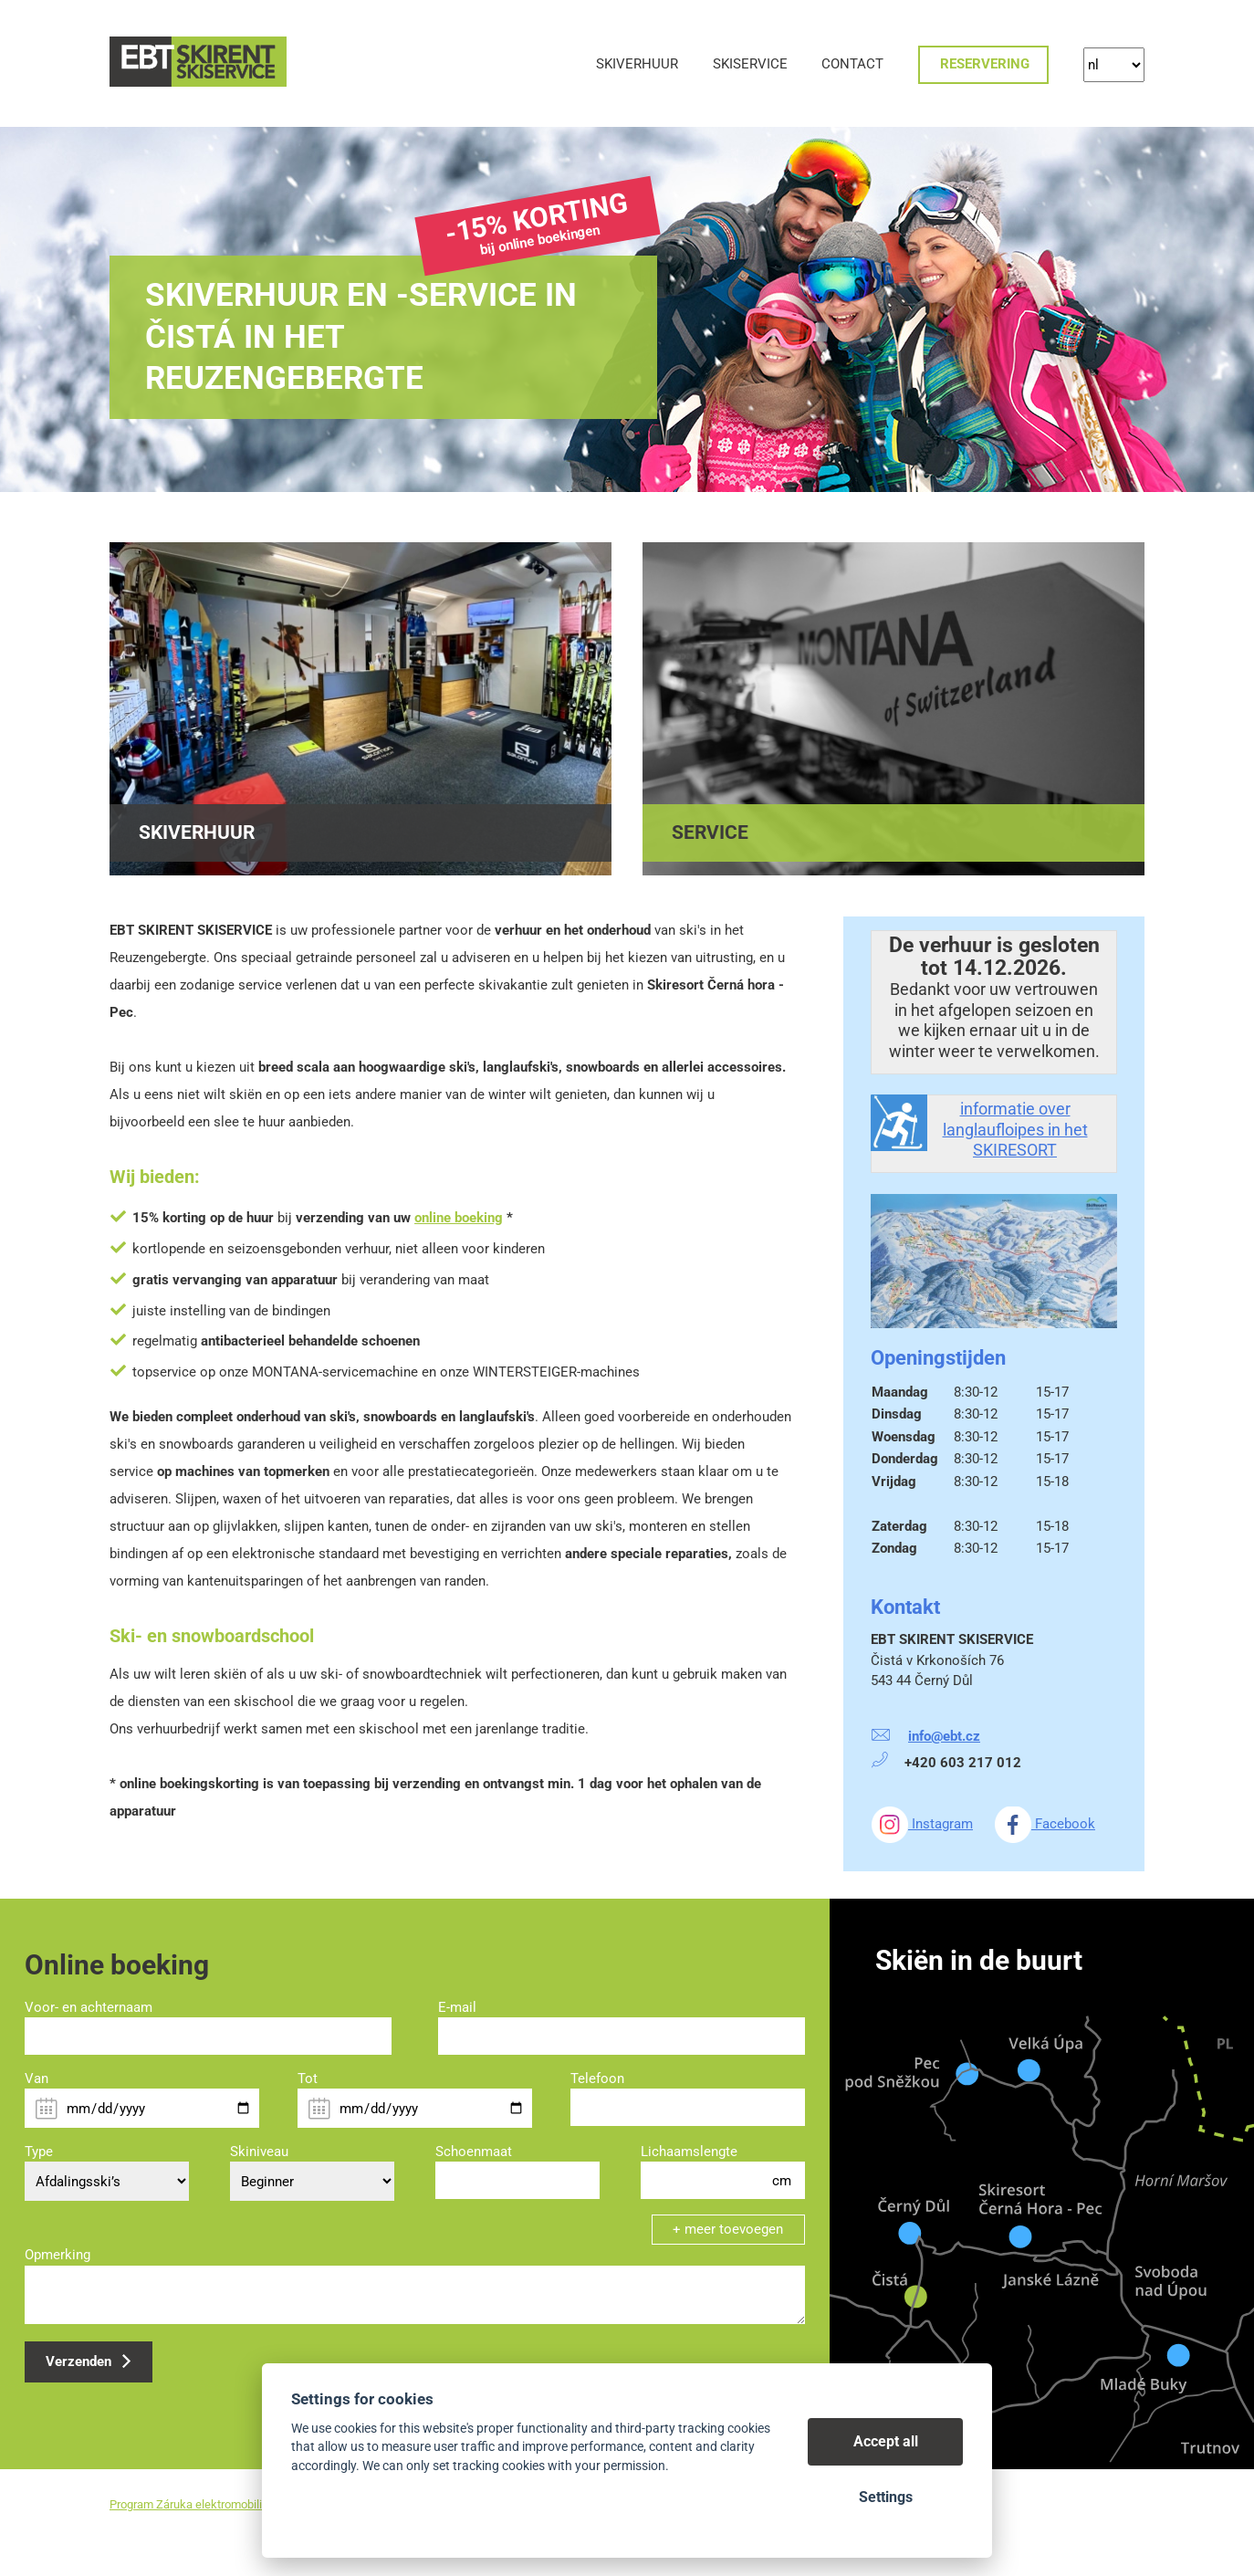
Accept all (885, 2441)
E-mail (457, 2007)
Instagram (922, 1824)
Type (39, 2151)
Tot (308, 2078)
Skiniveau (259, 2151)
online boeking (458, 1217)
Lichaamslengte (689, 2151)
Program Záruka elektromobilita (191, 2504)
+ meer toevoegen (728, 2229)
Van (36, 2078)
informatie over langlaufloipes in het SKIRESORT (1015, 1129)
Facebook (1045, 1824)
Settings (886, 2497)
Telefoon (597, 2078)
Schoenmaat (473, 2151)
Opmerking (57, 2254)
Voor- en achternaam (88, 2007)
